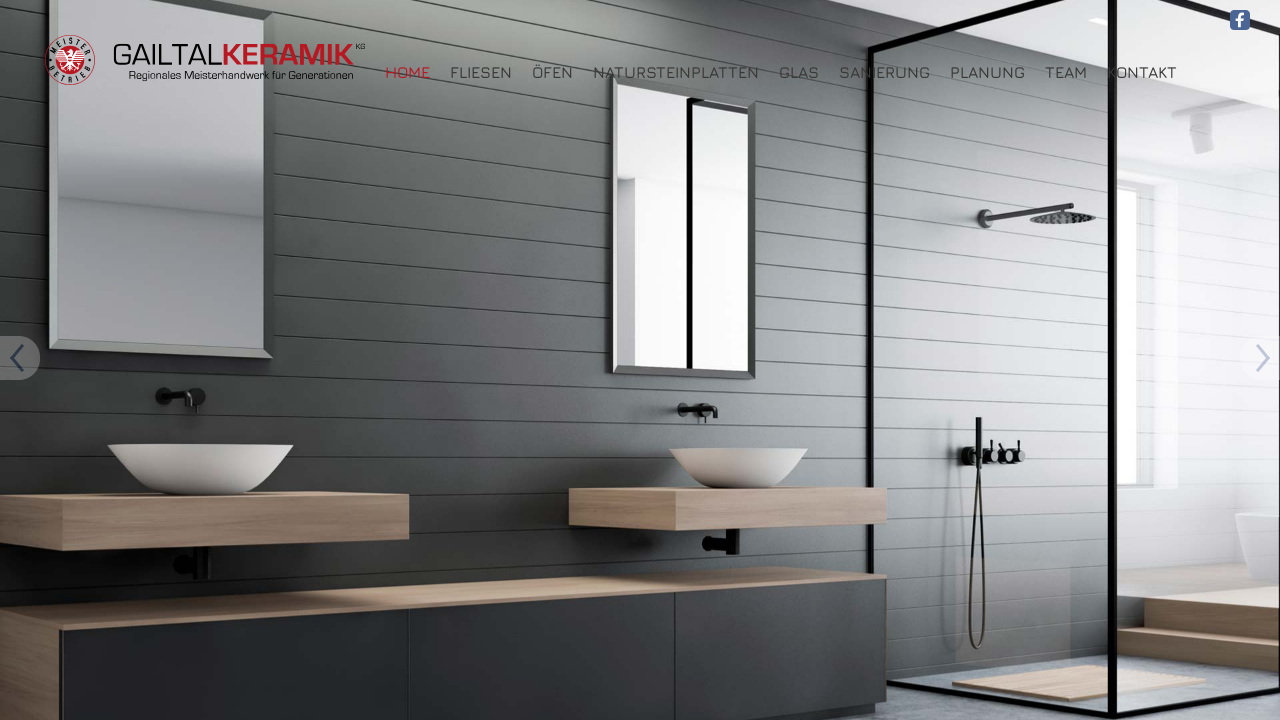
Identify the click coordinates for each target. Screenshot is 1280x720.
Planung (987, 73)
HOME (407, 73)
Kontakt (1142, 73)
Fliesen (481, 73)
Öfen (552, 73)
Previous (1260, 360)
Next (20, 360)
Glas (799, 73)
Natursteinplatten (676, 73)
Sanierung (884, 73)
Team (1066, 73)
